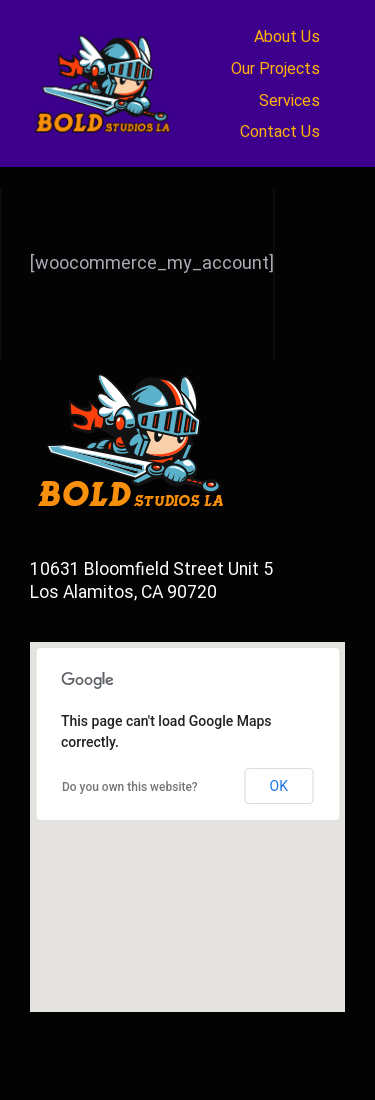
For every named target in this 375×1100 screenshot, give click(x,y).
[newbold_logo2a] (105, 34)
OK (279, 786)
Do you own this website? (130, 787)
